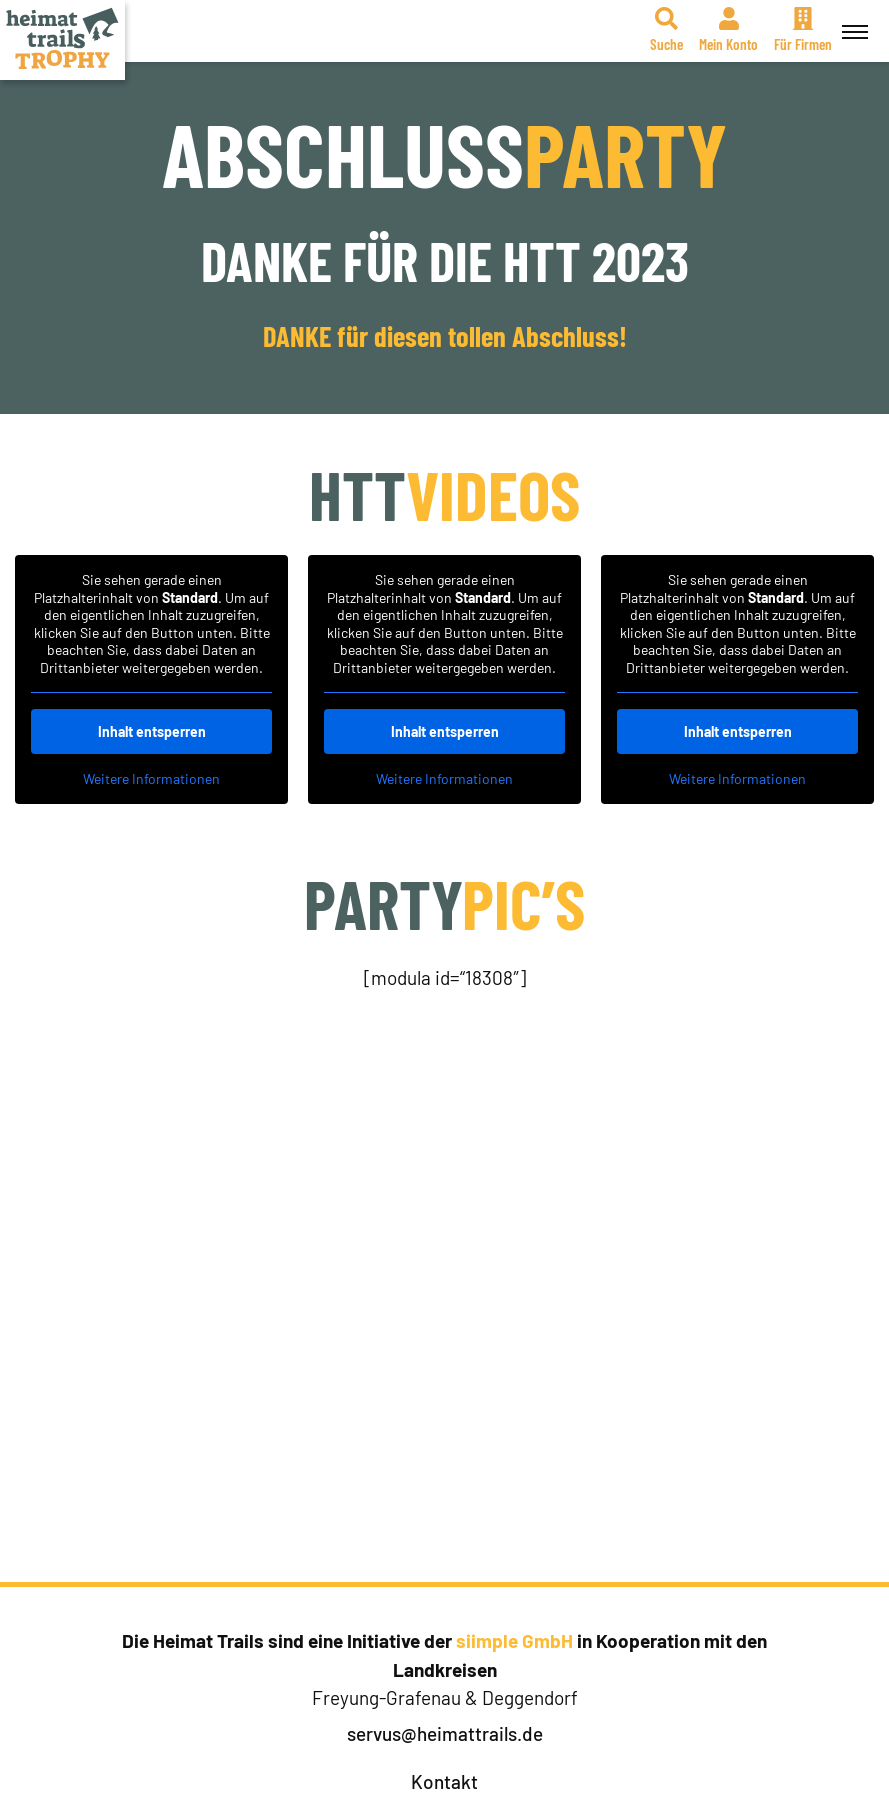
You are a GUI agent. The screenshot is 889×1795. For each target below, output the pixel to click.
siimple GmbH (514, 1640)
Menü (852, 21)
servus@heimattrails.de (445, 1733)
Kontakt (444, 1781)
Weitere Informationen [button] (151, 778)
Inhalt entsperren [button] (152, 731)
